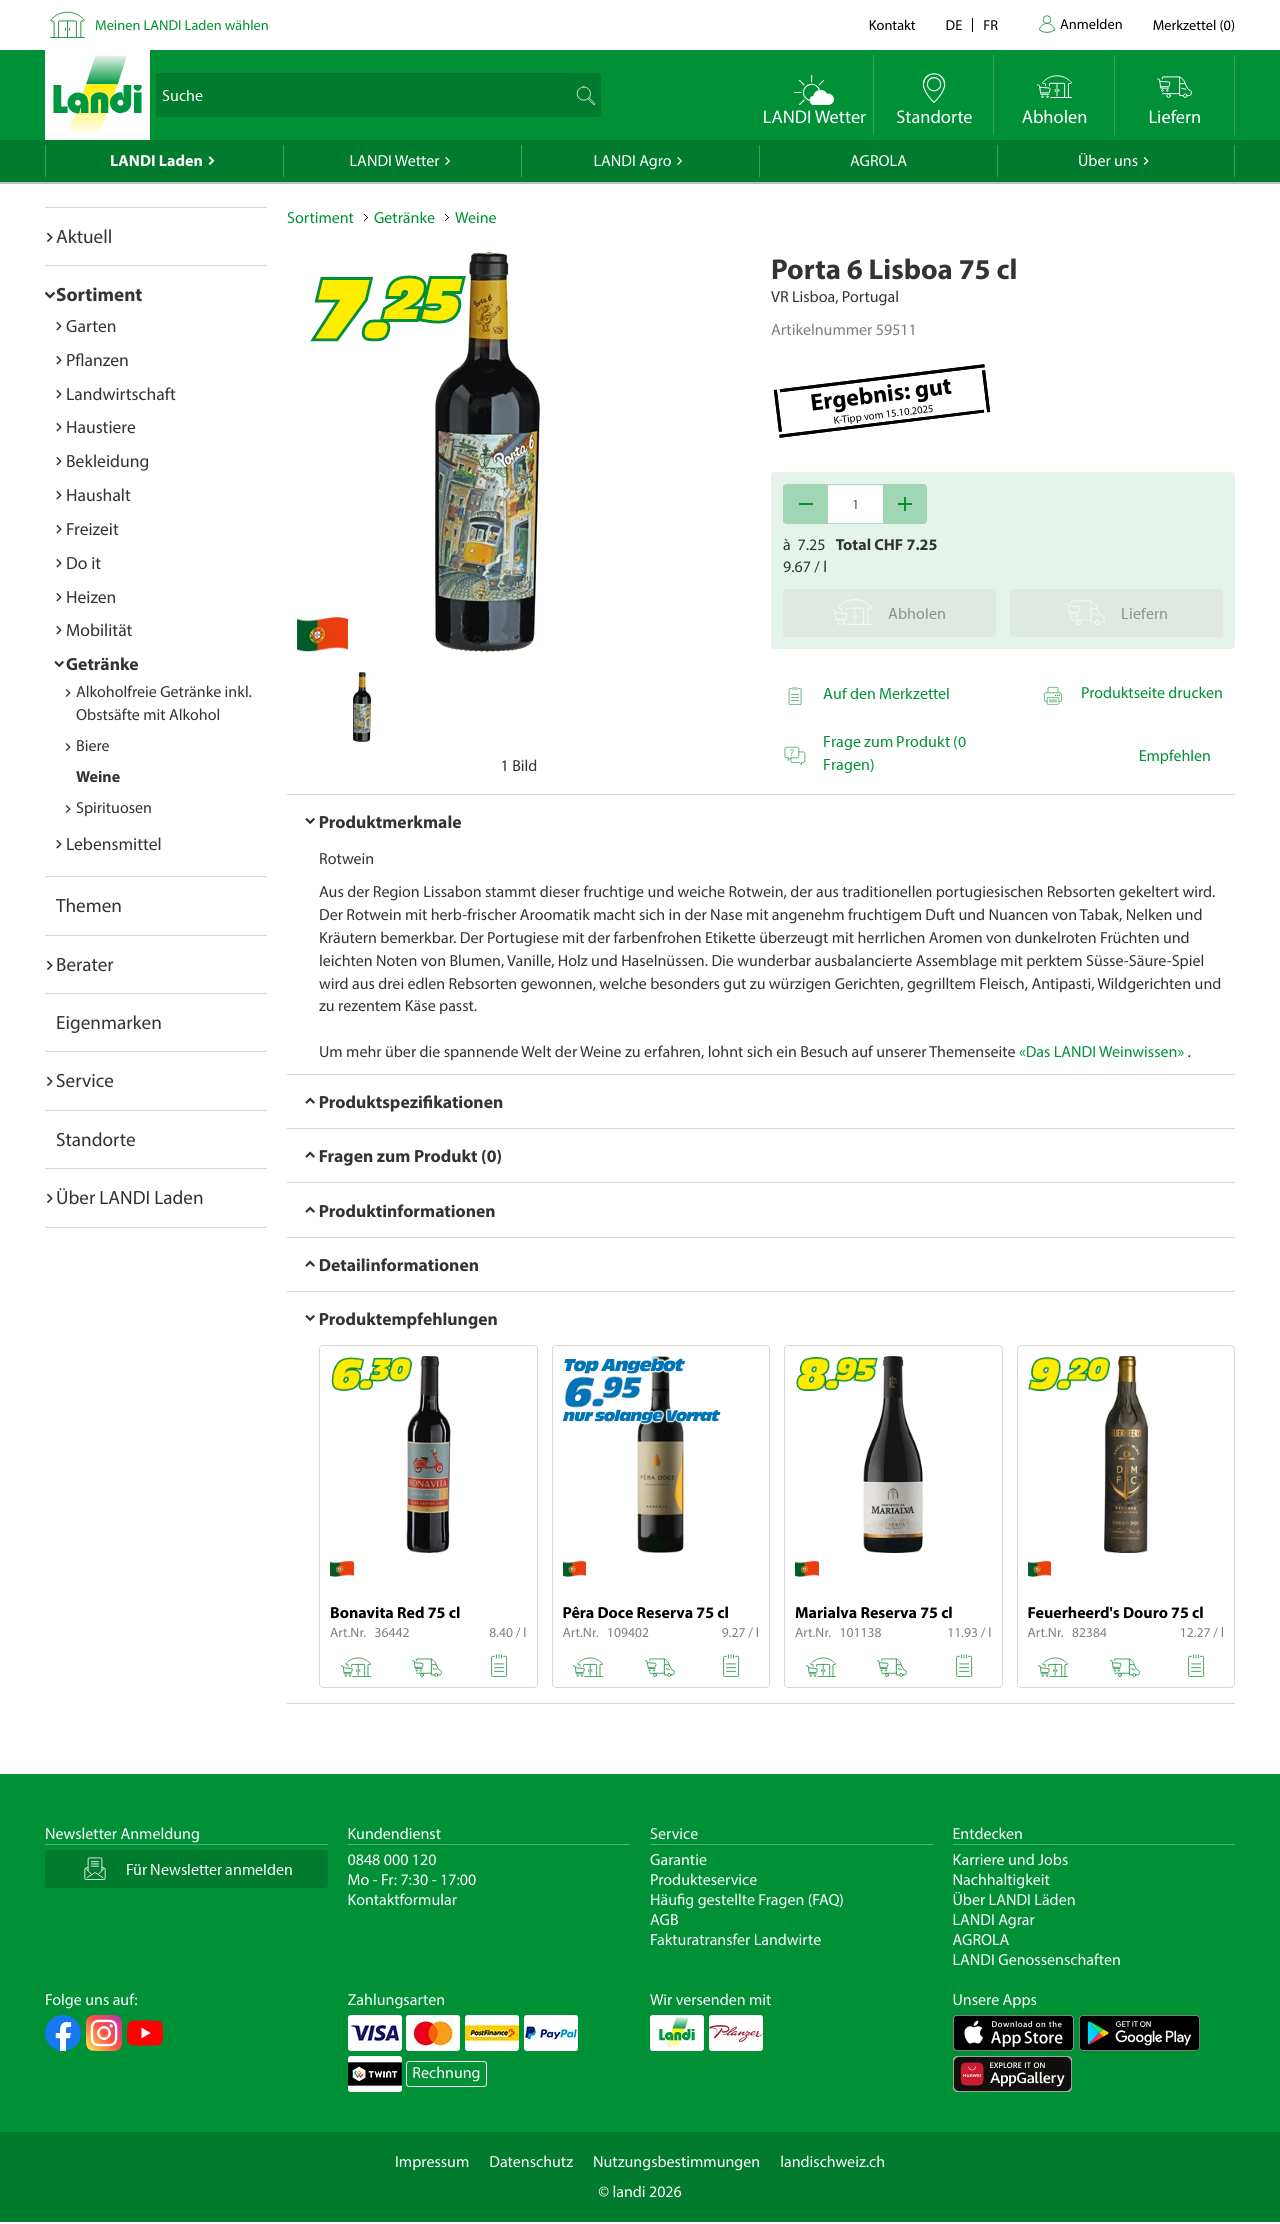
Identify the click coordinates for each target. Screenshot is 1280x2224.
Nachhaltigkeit (1001, 1880)
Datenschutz (531, 2162)
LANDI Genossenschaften (1037, 1960)
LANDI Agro (632, 161)
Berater (85, 964)
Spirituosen (114, 808)
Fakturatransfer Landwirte (735, 1940)
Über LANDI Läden (1014, 1900)
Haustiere (101, 426)
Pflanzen (97, 359)
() (1194, 24)
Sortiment (99, 294)
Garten (91, 325)
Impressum (432, 2162)
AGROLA (878, 161)
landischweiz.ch (832, 2162)
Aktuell (84, 236)
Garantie (678, 1860)
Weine (98, 777)
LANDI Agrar (994, 1920)
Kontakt (892, 24)
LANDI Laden (156, 161)
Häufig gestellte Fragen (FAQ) (747, 1900)
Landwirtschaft (121, 393)
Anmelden (1091, 23)
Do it (83, 562)
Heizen (91, 596)
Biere (93, 746)
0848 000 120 (392, 1860)
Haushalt (98, 494)
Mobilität (99, 629)
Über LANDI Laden (130, 1197)
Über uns (1108, 161)
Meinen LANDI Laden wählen (182, 24)
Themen (89, 905)
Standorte (96, 1139)
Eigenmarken (109, 1022)
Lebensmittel (114, 843)
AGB (664, 1920)
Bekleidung (107, 460)
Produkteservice (703, 1880)
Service (85, 1080)
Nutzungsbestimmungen (676, 2162)
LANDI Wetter (395, 161)
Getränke (102, 663)
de (954, 24)
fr (990, 24)
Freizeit (92, 528)
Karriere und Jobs (1011, 1860)
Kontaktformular (403, 1900)
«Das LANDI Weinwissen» (1101, 1052)
